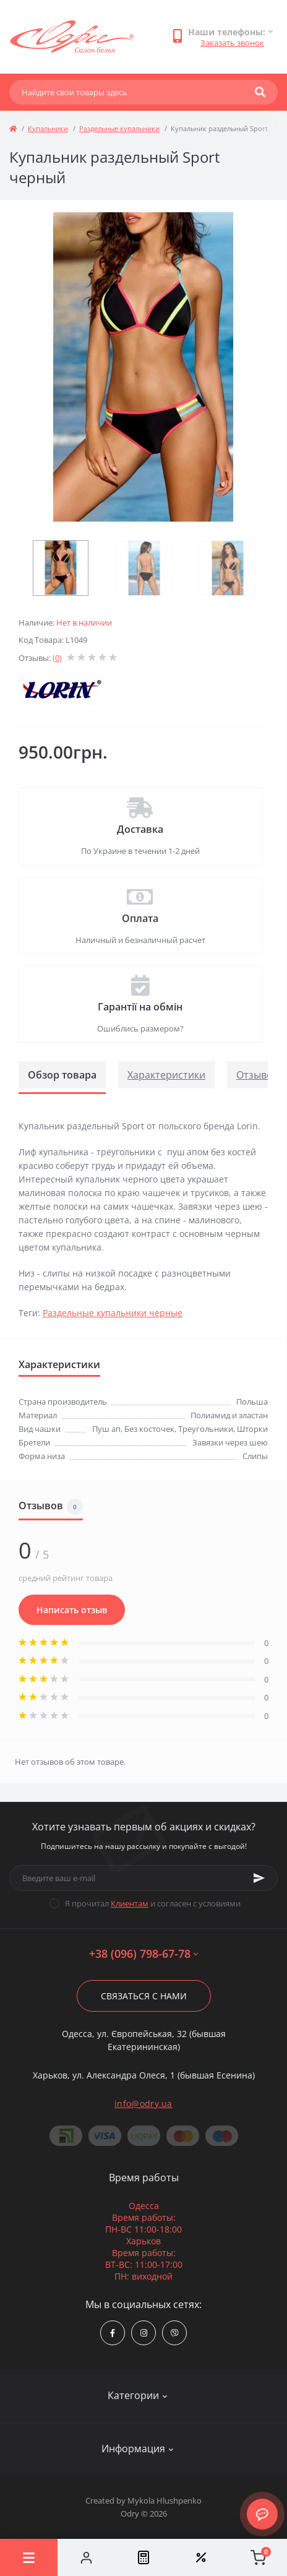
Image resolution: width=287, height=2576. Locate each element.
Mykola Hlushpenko (164, 2500)
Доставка (140, 829)
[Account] (86, 2557)
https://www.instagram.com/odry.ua (143, 2333)
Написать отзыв (71, 1610)
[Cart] (258, 2557)
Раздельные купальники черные (112, 1313)
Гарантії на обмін (140, 1007)
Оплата (140, 918)
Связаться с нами (144, 1996)
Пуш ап (106, 1428)
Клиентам (129, 1903)
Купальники (48, 128)
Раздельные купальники (119, 128)
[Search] (260, 92)
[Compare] (144, 2557)
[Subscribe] (259, 1878)
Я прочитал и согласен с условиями (153, 1903)
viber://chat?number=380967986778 (175, 2333)
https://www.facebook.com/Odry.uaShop (112, 2333)
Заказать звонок (232, 43)
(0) (57, 657)
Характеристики (166, 1075)
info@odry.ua (143, 2103)
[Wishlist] (200, 2557)
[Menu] (29, 2557)
